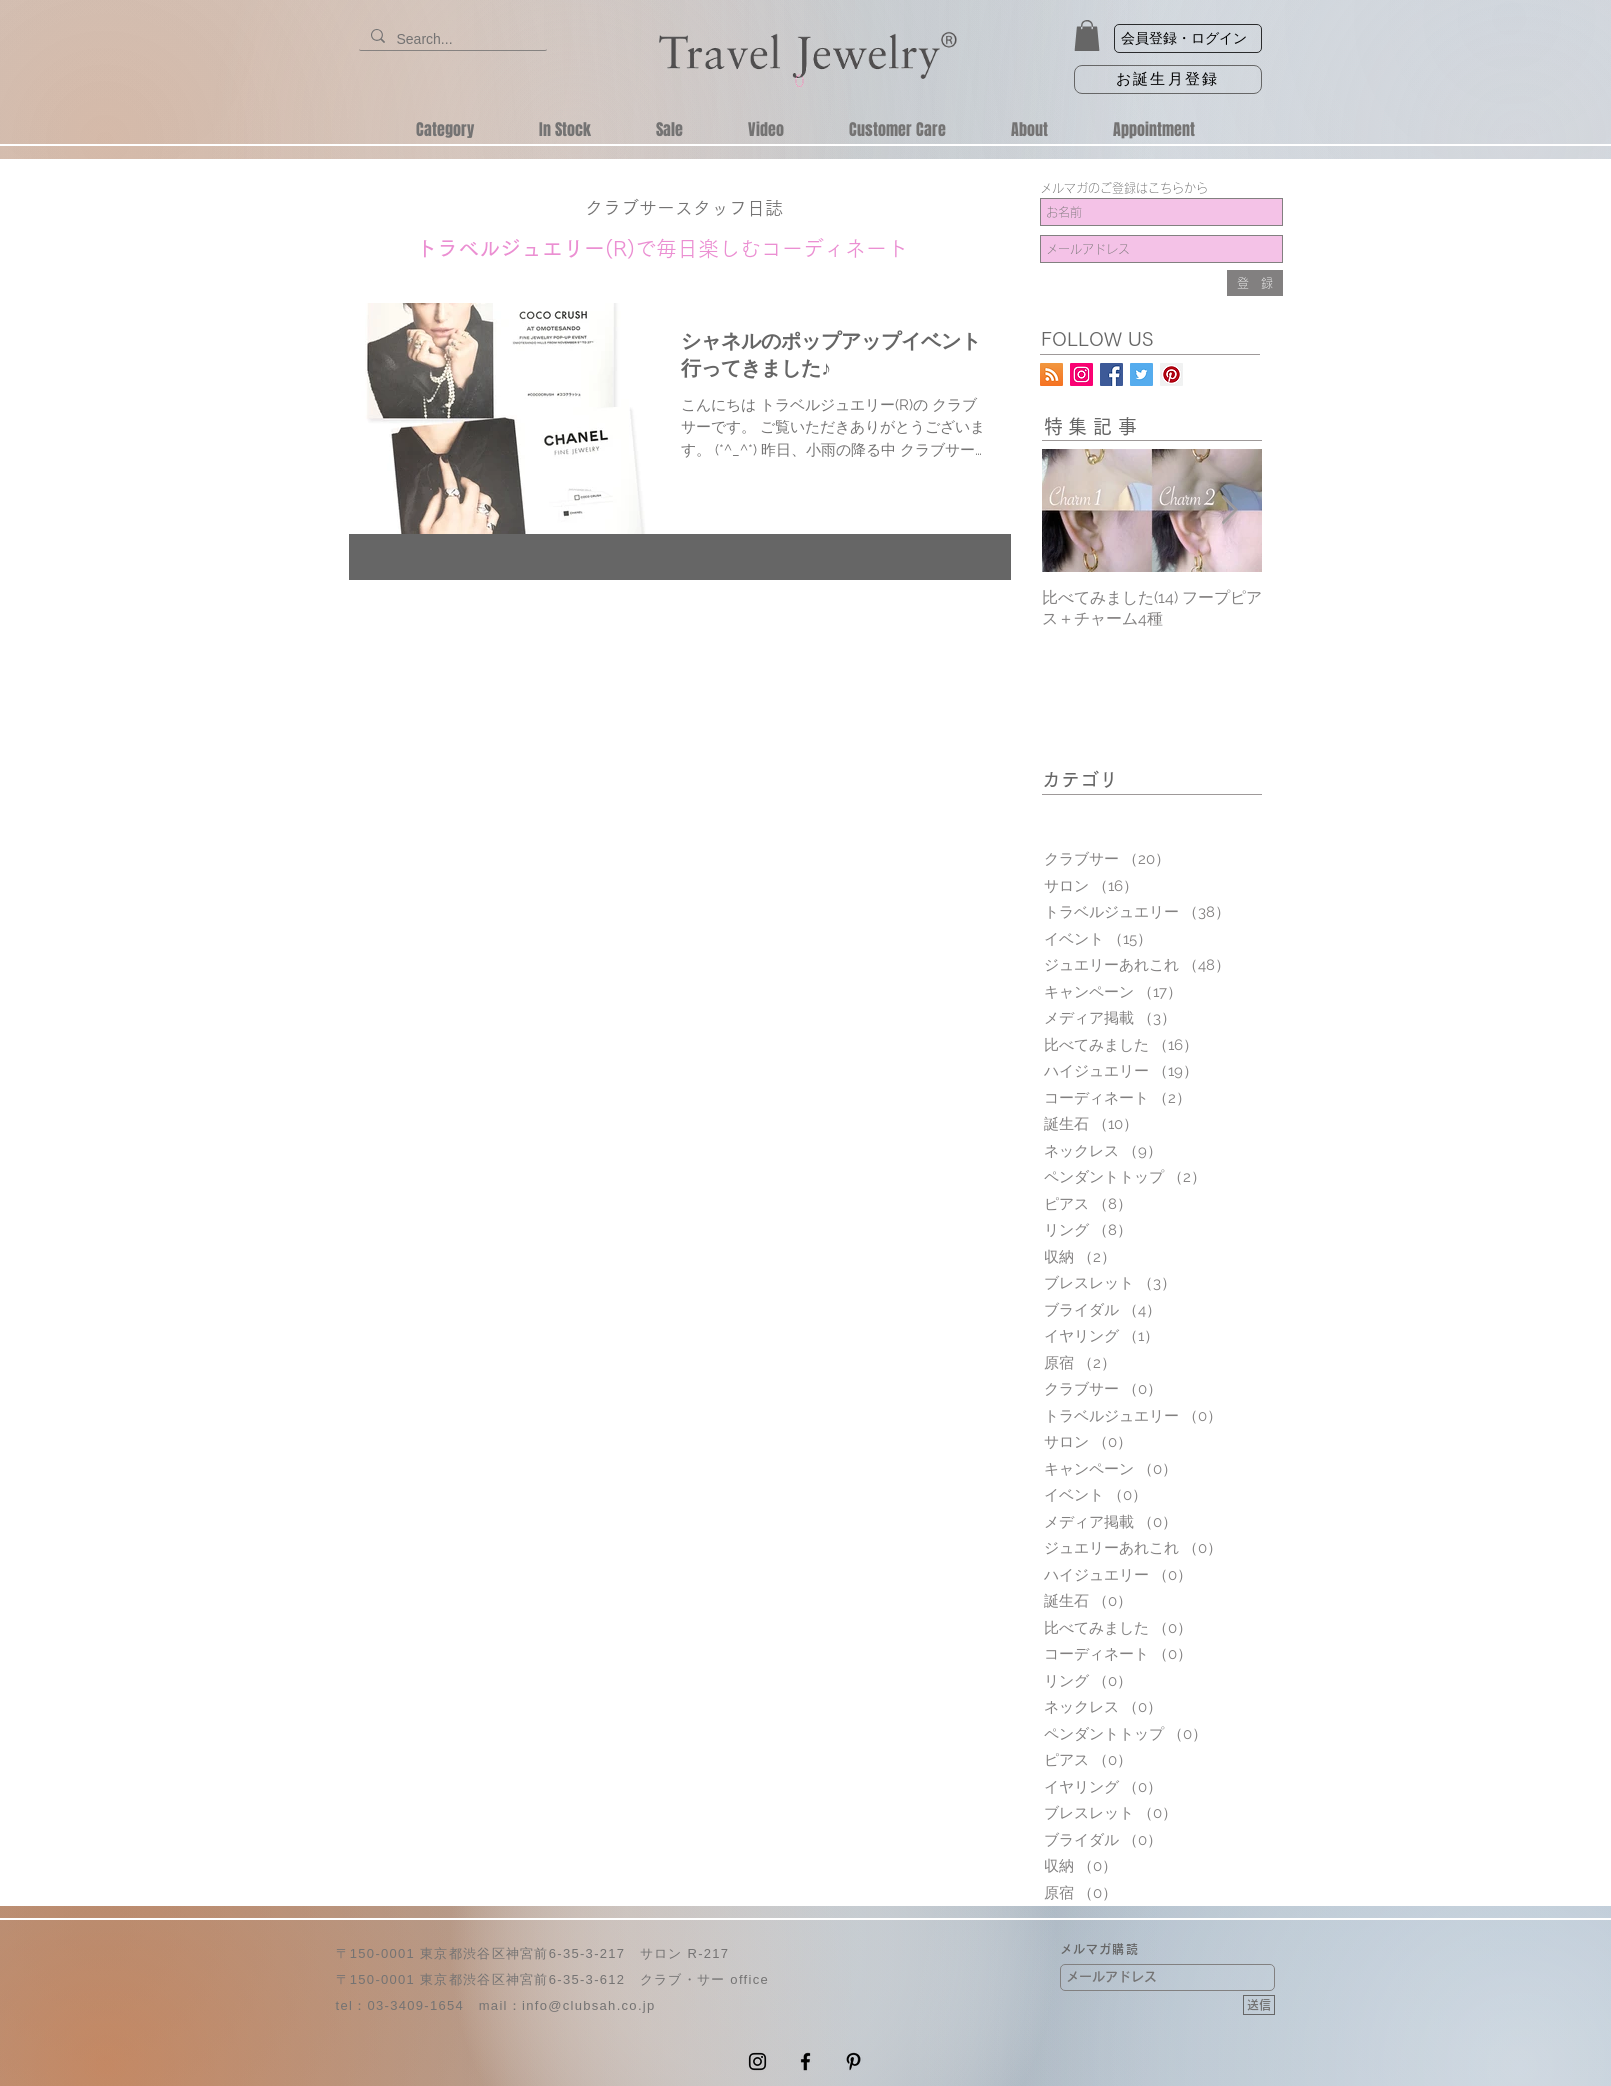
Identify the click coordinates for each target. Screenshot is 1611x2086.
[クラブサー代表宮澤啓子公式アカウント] (1141, 374)
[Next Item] (1230, 510)
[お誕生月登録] (1168, 79)
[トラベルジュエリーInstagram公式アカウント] (1081, 374)
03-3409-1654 (415, 2005)
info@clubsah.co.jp (588, 2005)
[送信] (1259, 2005)
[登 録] (1255, 283)
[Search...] (451, 40)
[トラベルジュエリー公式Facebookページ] (1111, 374)
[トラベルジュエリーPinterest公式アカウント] (1171, 374)
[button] (1087, 35)
